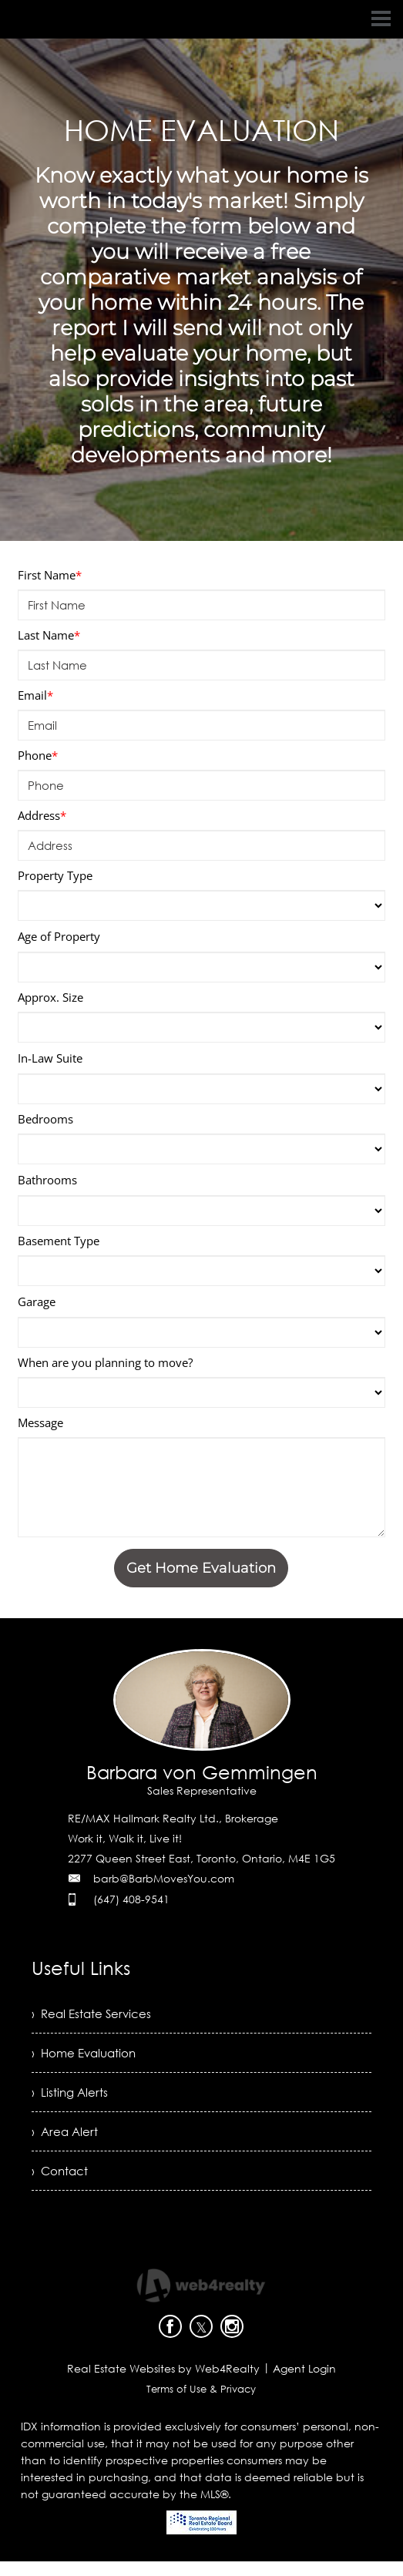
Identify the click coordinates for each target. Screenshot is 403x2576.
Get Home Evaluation (201, 1568)
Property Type (55, 875)
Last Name (49, 635)
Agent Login (304, 2383)
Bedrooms (45, 1119)
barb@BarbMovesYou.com (163, 1878)
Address (42, 815)
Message (40, 1422)
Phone (38, 755)
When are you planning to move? (105, 1362)
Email (35, 695)
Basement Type (58, 1240)
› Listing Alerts (71, 2099)
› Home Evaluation (87, 2057)
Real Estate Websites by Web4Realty (163, 2383)
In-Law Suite (50, 1058)
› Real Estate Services (94, 2015)
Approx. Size (50, 997)
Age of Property (59, 936)
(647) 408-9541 (131, 1899)
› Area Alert (66, 2142)
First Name (50, 575)
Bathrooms (47, 1179)
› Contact (61, 2184)
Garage (36, 1301)
